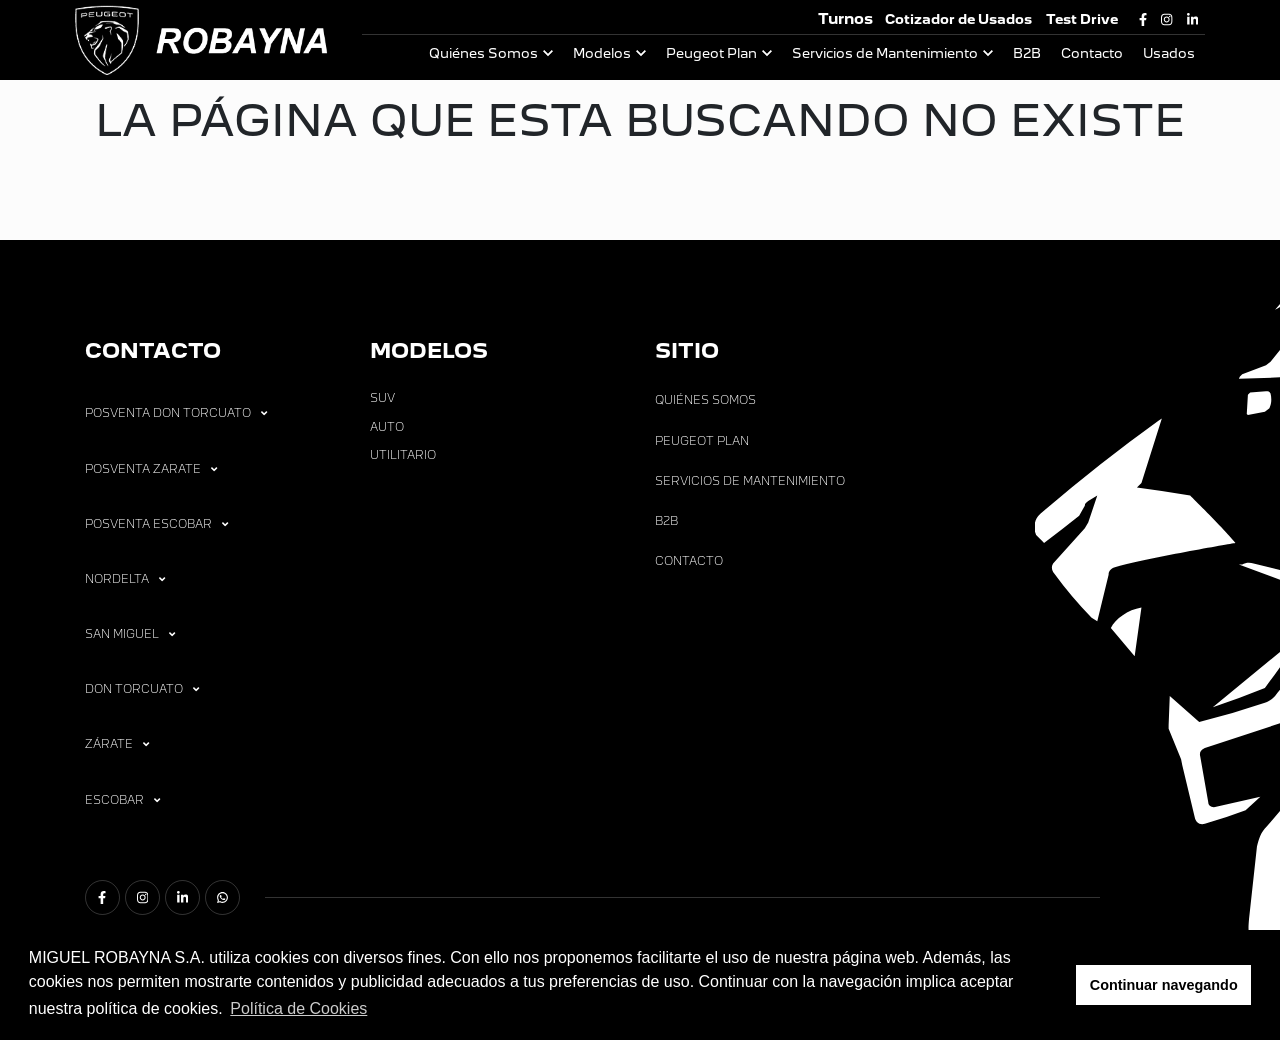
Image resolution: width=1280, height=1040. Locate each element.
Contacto (1092, 53)
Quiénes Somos (483, 53)
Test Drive (1082, 19)
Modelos (602, 53)
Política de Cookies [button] (298, 1008)
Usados (1169, 53)
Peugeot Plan (711, 53)
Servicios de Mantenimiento (885, 53)
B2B (1027, 53)
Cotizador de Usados (958, 19)
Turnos (845, 18)
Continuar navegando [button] (1164, 985)
